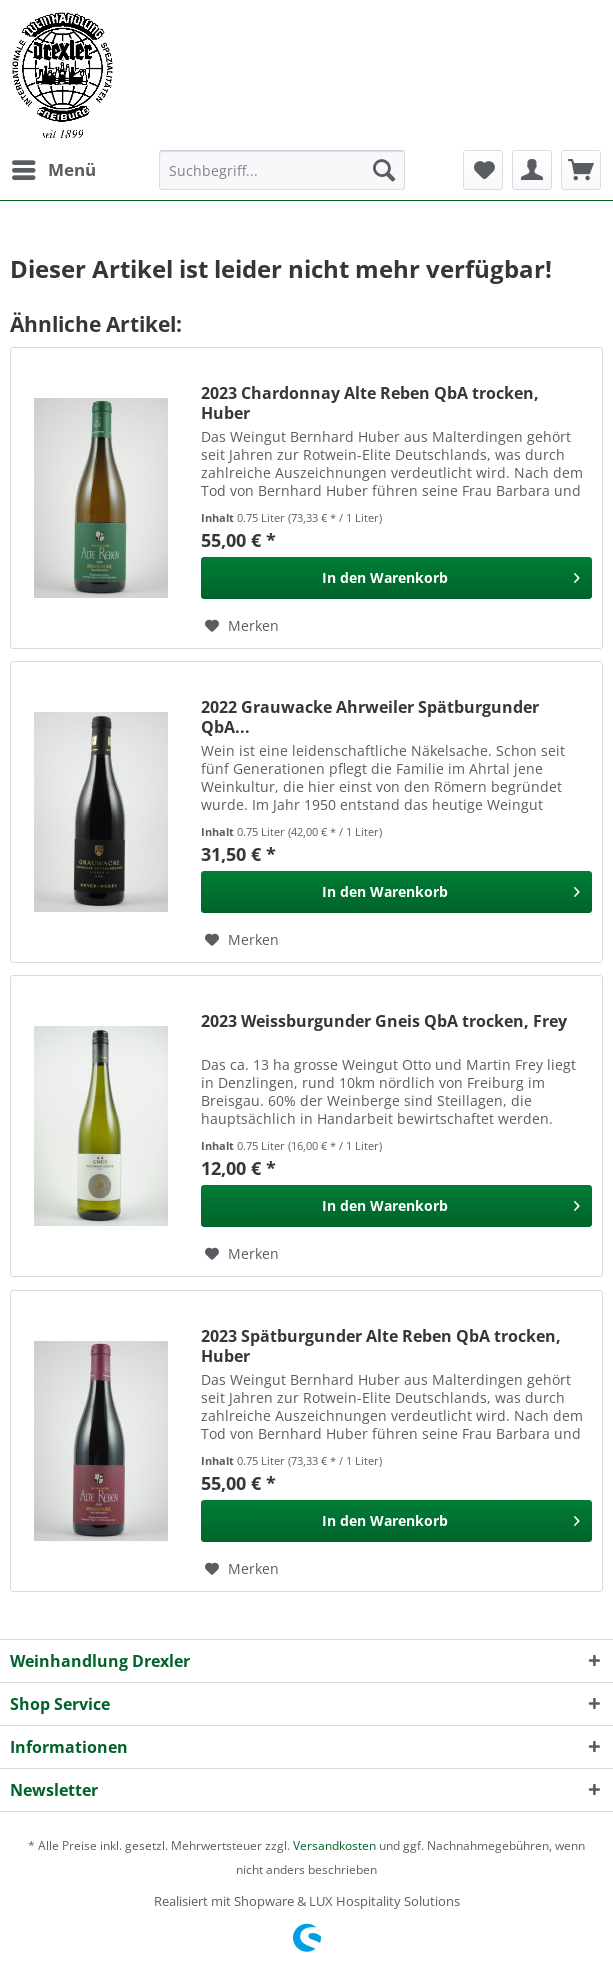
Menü (54, 167)
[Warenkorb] (581, 170)
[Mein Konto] (532, 170)
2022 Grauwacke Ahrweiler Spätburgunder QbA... (370, 717)
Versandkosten (334, 1845)
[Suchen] (384, 170)
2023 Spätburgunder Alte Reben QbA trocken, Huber (381, 1346)
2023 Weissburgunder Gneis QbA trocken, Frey (384, 1021)
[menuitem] (53, 170)
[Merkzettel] (483, 170)
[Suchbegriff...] (281, 170)
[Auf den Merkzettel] (242, 626)
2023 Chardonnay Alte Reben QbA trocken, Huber (370, 403)
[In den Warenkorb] (396, 578)
